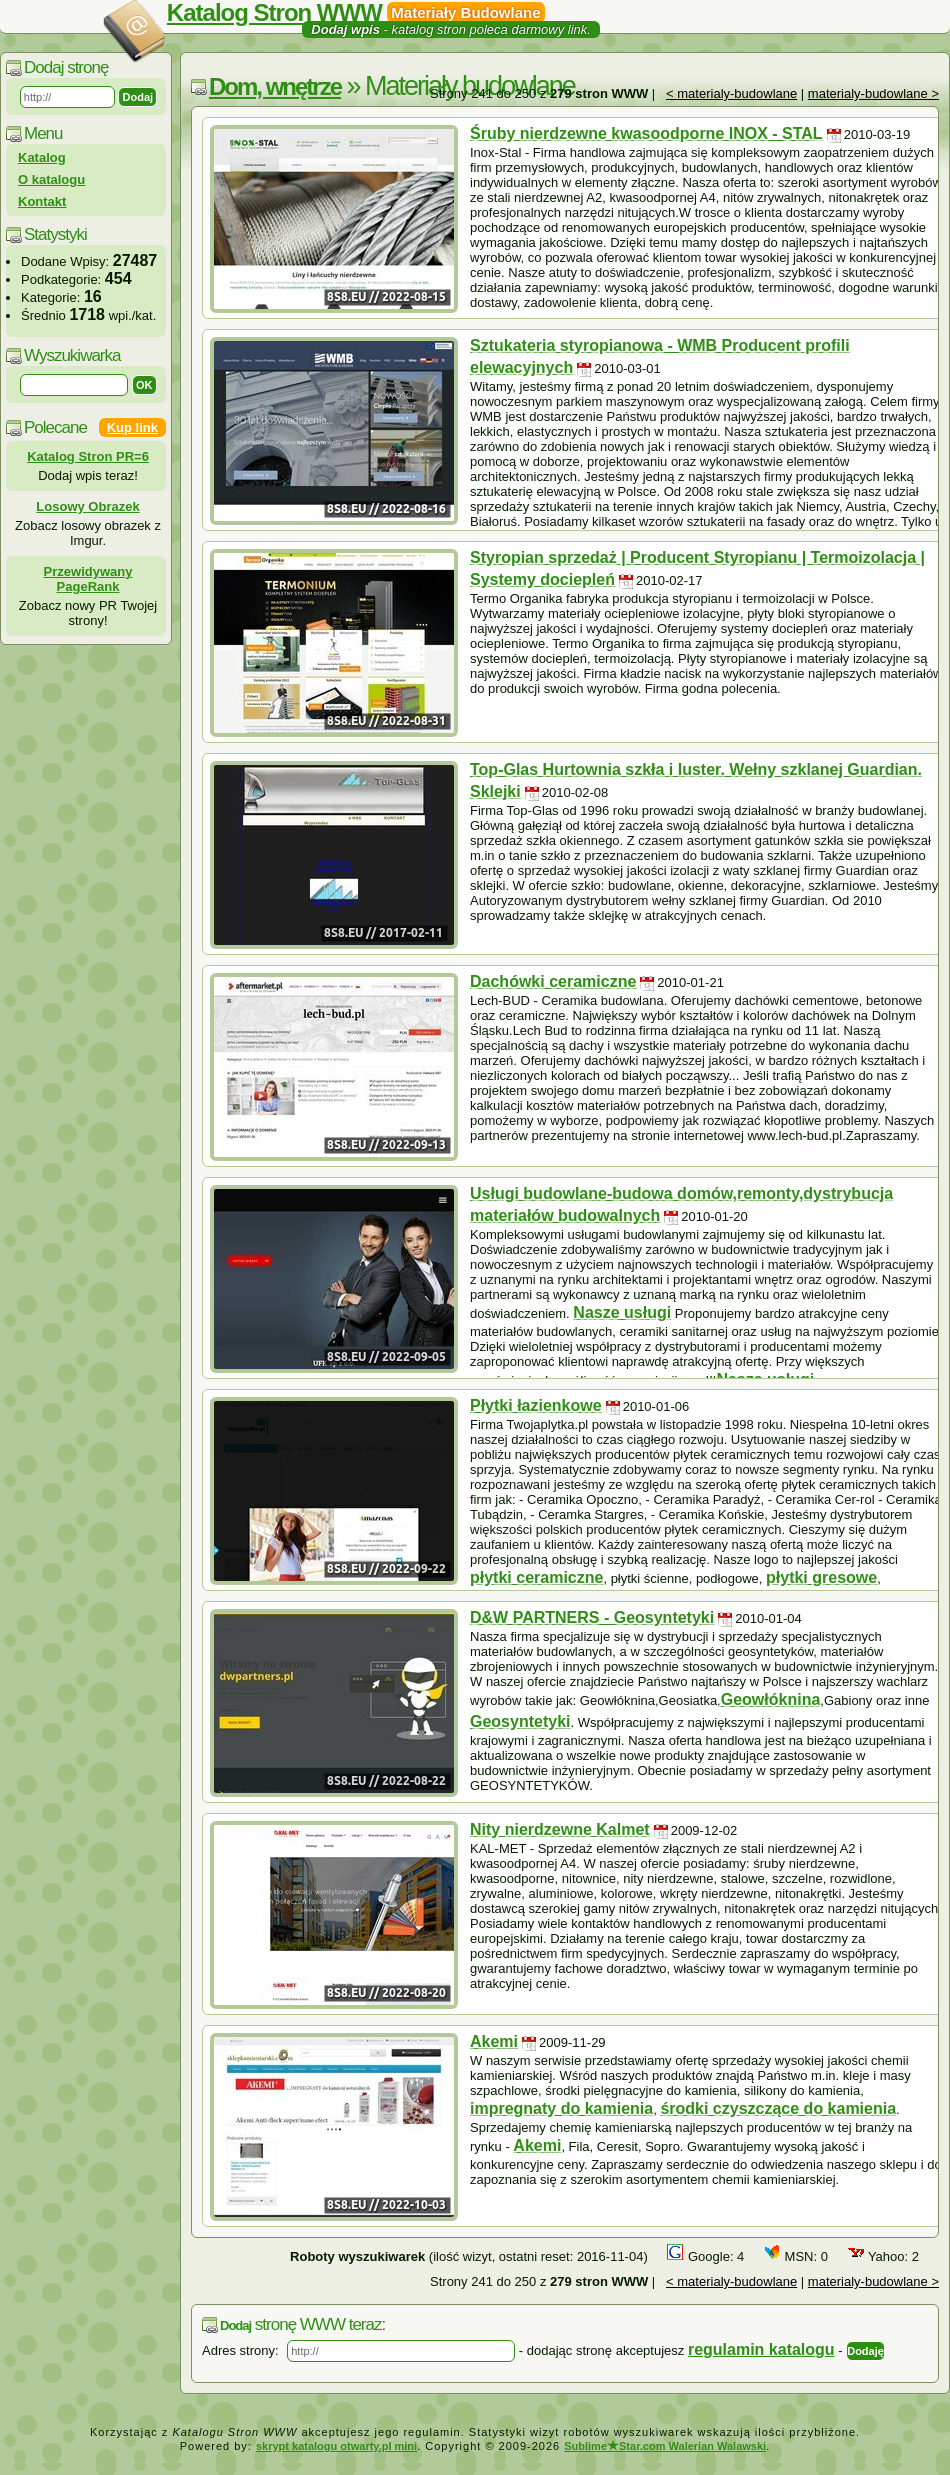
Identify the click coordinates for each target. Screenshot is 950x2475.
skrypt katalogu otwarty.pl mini (336, 2446)
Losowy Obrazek (87, 506)
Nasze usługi (622, 1312)
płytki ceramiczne (536, 1577)
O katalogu (51, 179)
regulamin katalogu (761, 2349)
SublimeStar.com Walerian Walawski (665, 2446)
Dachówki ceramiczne (553, 981)
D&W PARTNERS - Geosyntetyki (592, 1617)
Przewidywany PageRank (88, 579)
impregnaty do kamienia (561, 2108)
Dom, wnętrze (275, 86)
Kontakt (42, 201)
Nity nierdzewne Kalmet (560, 1829)
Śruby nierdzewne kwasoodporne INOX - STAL (646, 133)
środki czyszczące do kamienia (778, 2108)
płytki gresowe (821, 1577)
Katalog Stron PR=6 (88, 456)
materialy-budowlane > (873, 93)
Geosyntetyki (520, 1721)
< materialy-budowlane (731, 93)
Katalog (42, 157)
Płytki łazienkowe (536, 1405)
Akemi (494, 2041)
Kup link (132, 427)
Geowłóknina (771, 1699)
